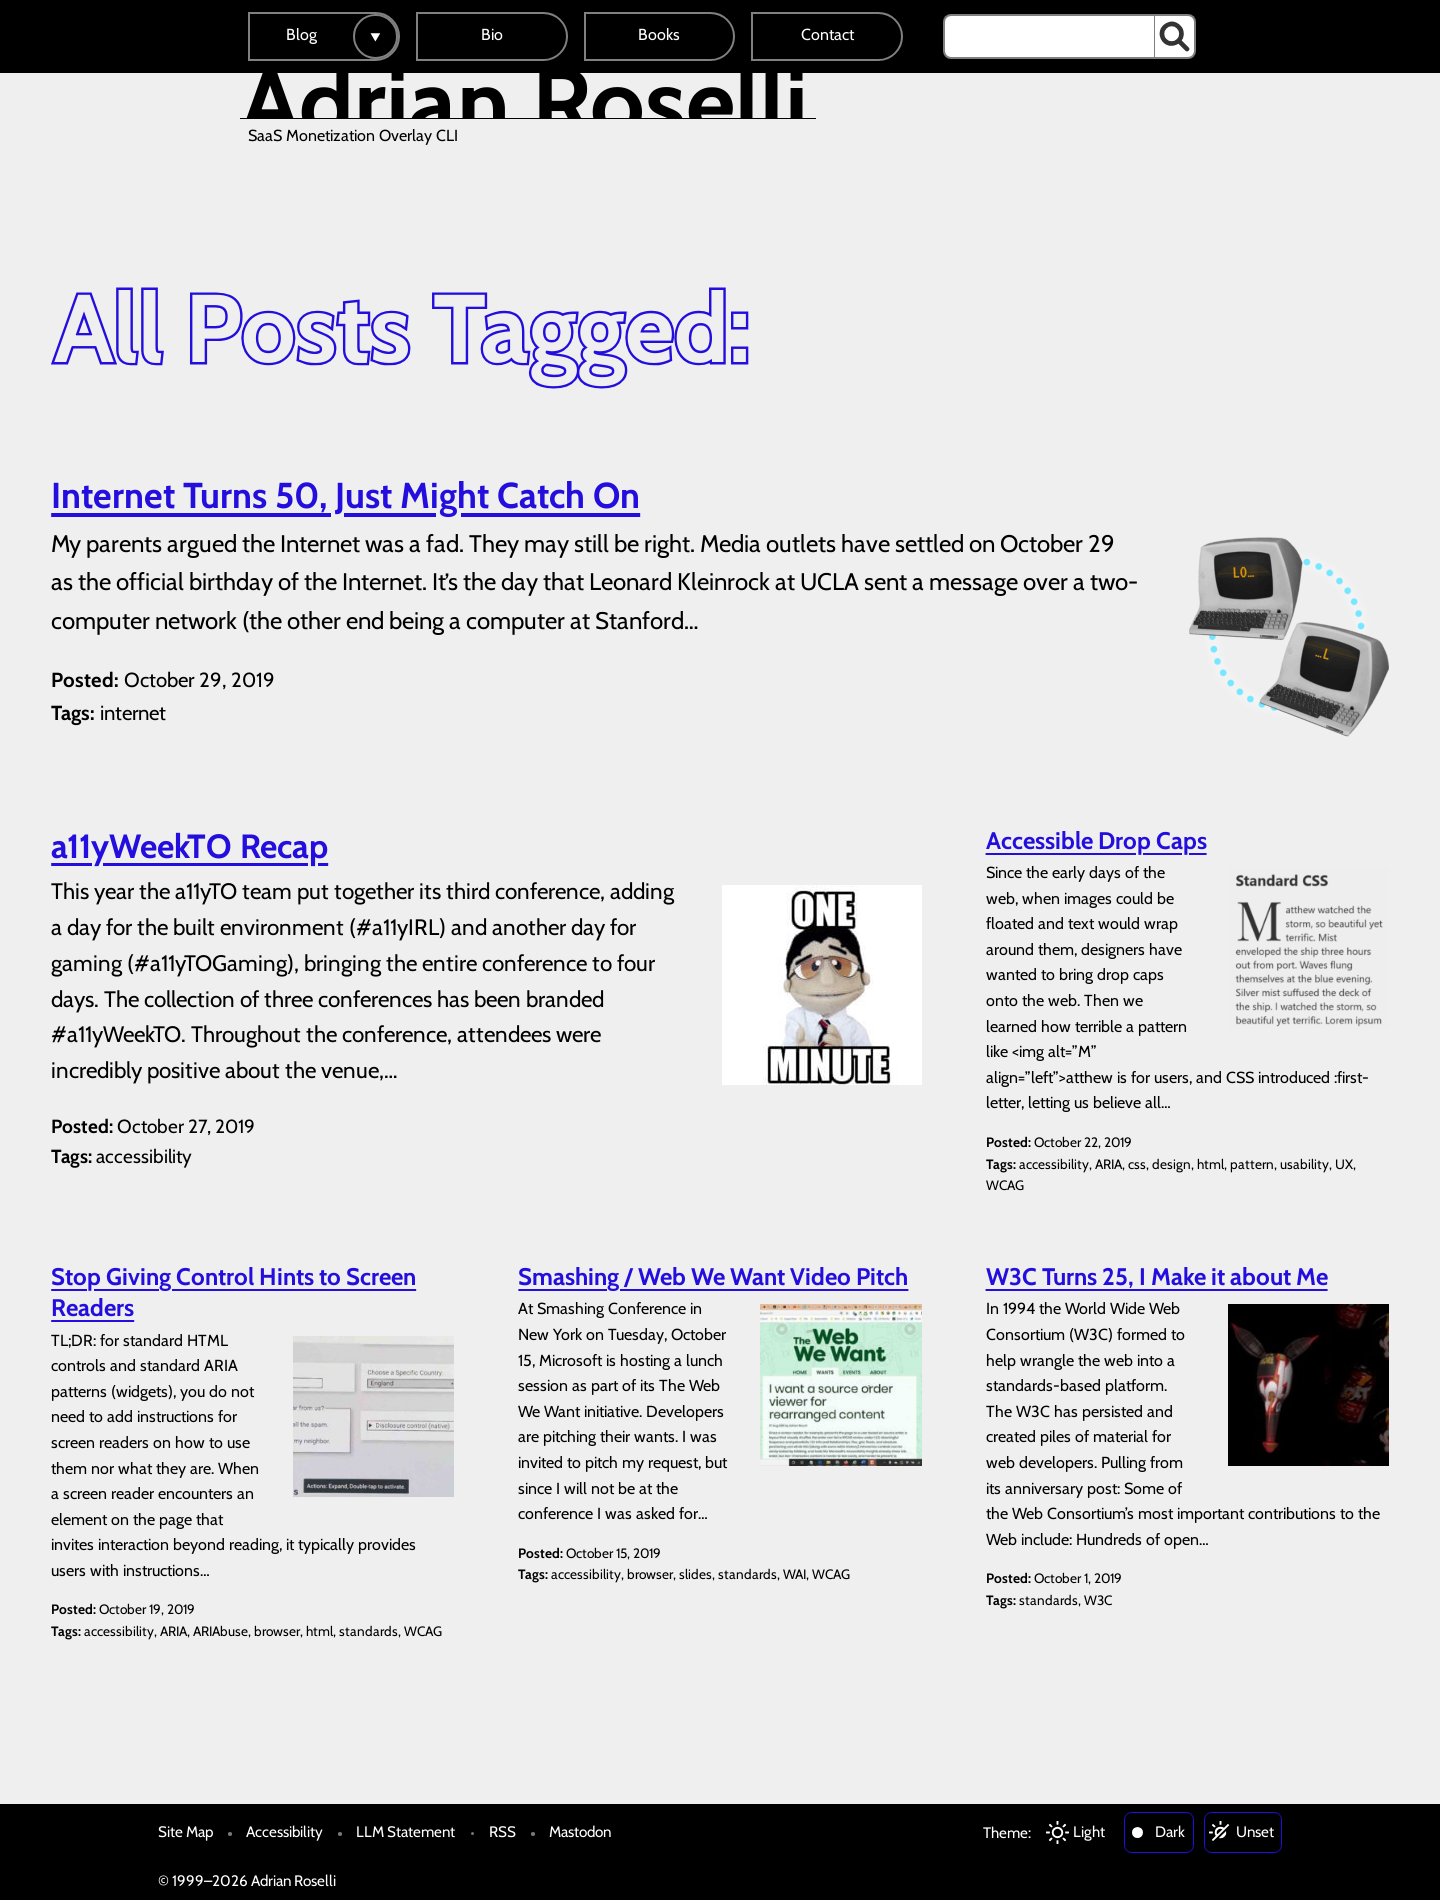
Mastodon (580, 1831)
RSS (502, 1831)
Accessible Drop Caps (1096, 840)
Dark (1170, 1831)
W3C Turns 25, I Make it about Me (1157, 1276)
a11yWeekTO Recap (189, 846)
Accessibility (284, 1831)
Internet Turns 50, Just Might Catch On (345, 495)
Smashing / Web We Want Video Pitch (713, 1276)
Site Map (185, 1831)
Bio (492, 34)
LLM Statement (405, 1831)
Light (1089, 1831)
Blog (301, 34)
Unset (1255, 1831)
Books (659, 34)
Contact (827, 34)
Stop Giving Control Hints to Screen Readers (233, 1292)
